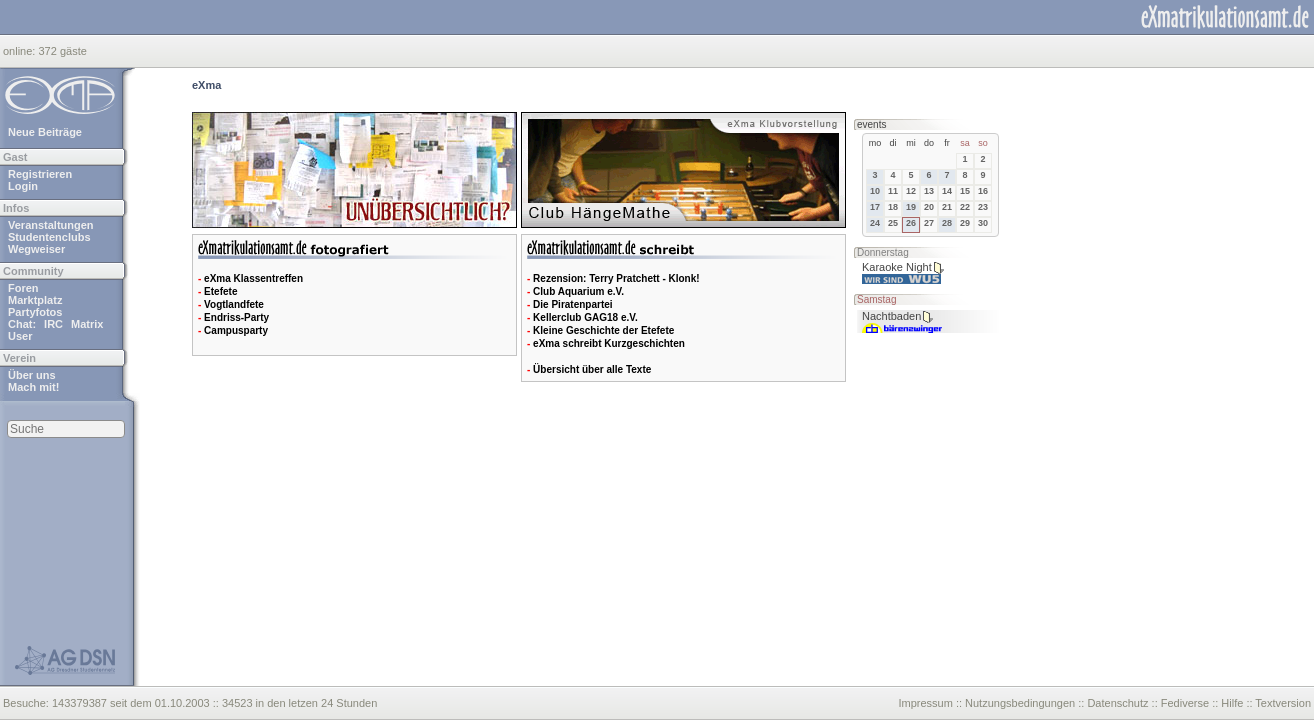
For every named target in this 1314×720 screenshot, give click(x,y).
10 (875, 191)
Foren (23, 288)
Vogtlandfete (234, 304)
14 (947, 191)
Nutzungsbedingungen (1020, 703)
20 (929, 207)
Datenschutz (1117, 703)
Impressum (925, 703)
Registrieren (40, 174)
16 (983, 191)
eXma (206, 85)
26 (911, 223)
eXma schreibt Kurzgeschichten (609, 343)
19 (911, 207)
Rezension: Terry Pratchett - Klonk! (616, 278)
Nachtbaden (891, 316)
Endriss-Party (236, 317)
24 (875, 223)
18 (893, 207)
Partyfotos (35, 312)
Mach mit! (33, 387)
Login (23, 186)
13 (929, 191)
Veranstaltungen (51, 225)
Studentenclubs (49, 237)
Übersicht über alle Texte (592, 369)
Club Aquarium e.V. (578, 291)
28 (947, 223)
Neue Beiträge (45, 132)
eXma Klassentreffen (253, 278)
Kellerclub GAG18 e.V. (585, 317)
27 (929, 223)
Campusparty (236, 330)
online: (20, 51)
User (20, 336)
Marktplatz (35, 300)
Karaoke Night (897, 267)
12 (911, 191)
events (871, 124)
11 (893, 191)
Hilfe (1232, 703)
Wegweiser (36, 249)
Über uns (32, 375)
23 (983, 207)
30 (983, 223)
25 (893, 223)
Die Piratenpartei (572, 304)
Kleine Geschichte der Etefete (603, 330)
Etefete (220, 291)
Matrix (87, 324)
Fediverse (1185, 703)
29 (965, 223)
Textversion (1283, 703)
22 (965, 207)
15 (965, 191)
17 (875, 207)
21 (947, 207)
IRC (53, 324)
